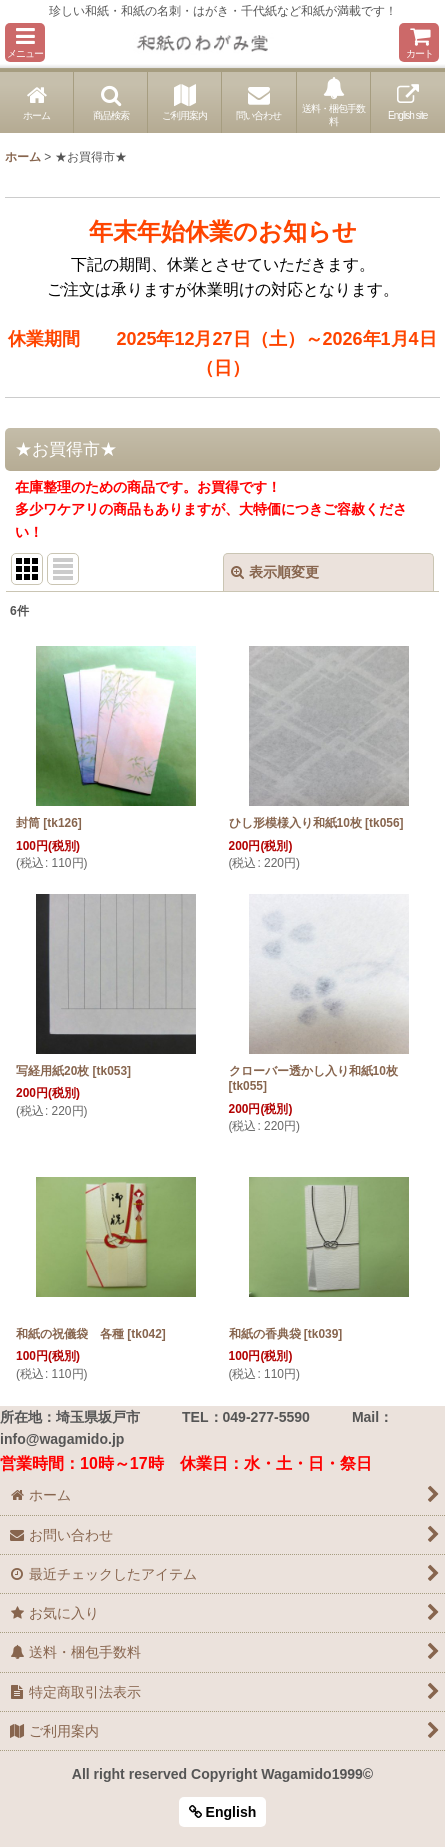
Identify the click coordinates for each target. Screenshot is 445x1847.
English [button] (223, 1812)
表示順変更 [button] (275, 572)
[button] (25, 42)
